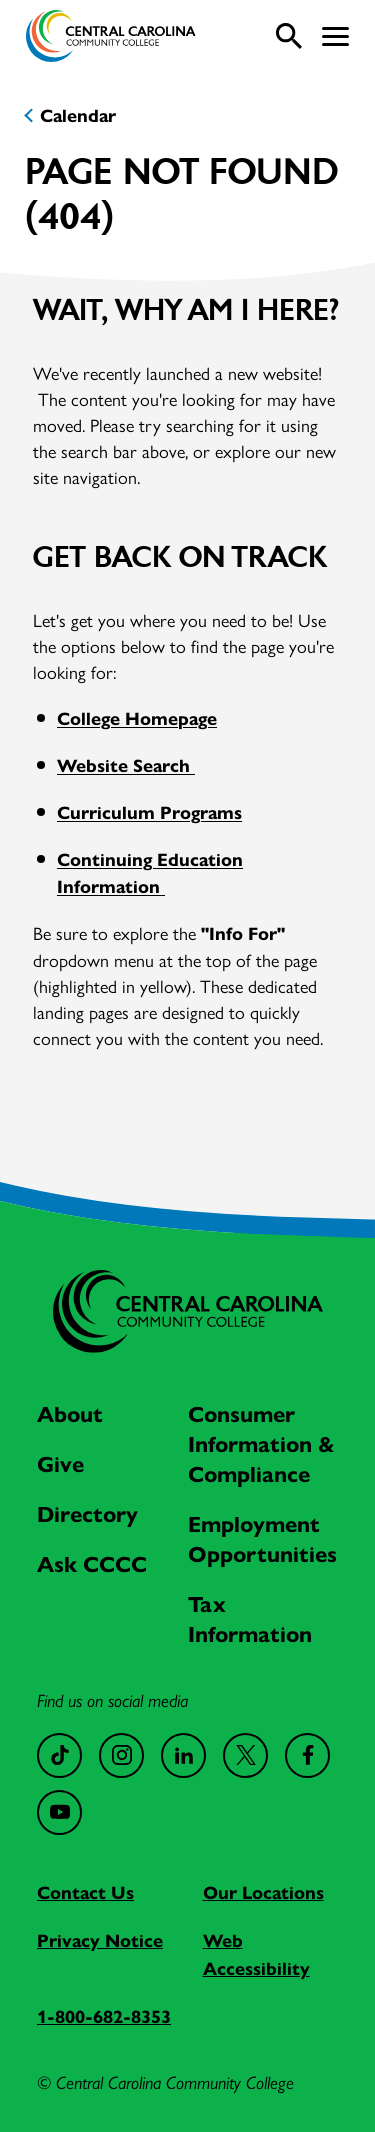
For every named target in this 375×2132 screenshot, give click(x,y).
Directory (87, 1514)
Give (60, 1464)
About (70, 1414)
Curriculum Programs (149, 813)
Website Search (126, 766)
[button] (335, 36)
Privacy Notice (100, 1941)
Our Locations (263, 1893)
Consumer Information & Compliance (261, 1444)
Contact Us (85, 1893)
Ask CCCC (92, 1564)
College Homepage (137, 719)
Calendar (78, 116)
